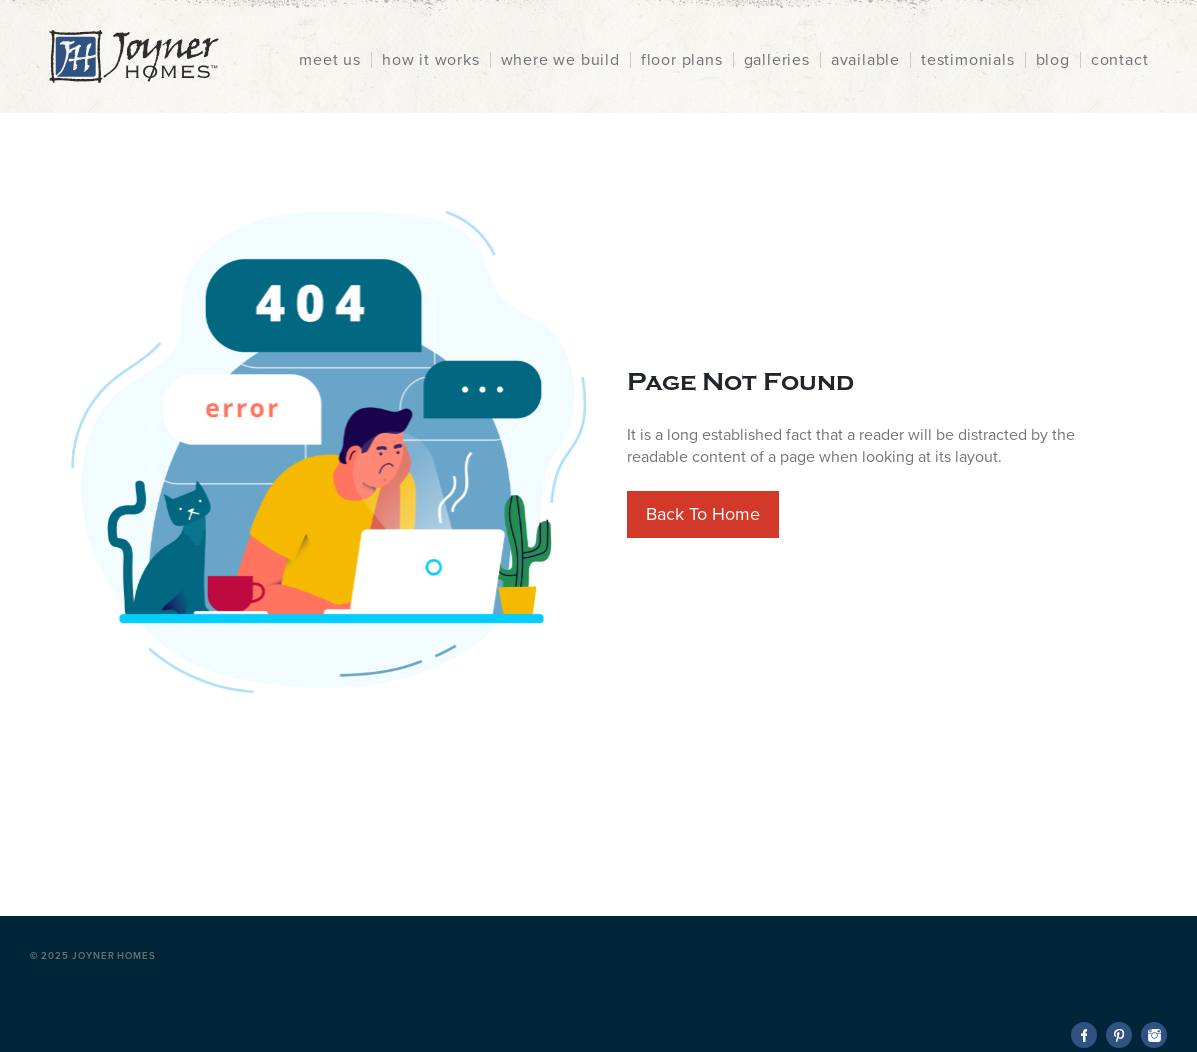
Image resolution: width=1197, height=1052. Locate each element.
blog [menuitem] (1053, 60)
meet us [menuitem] (330, 60)
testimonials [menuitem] (968, 60)
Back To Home (703, 514)
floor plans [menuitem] (682, 60)
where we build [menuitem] (560, 60)
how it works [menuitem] (431, 60)
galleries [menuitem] (777, 60)
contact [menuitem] (1120, 60)
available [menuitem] (865, 60)
